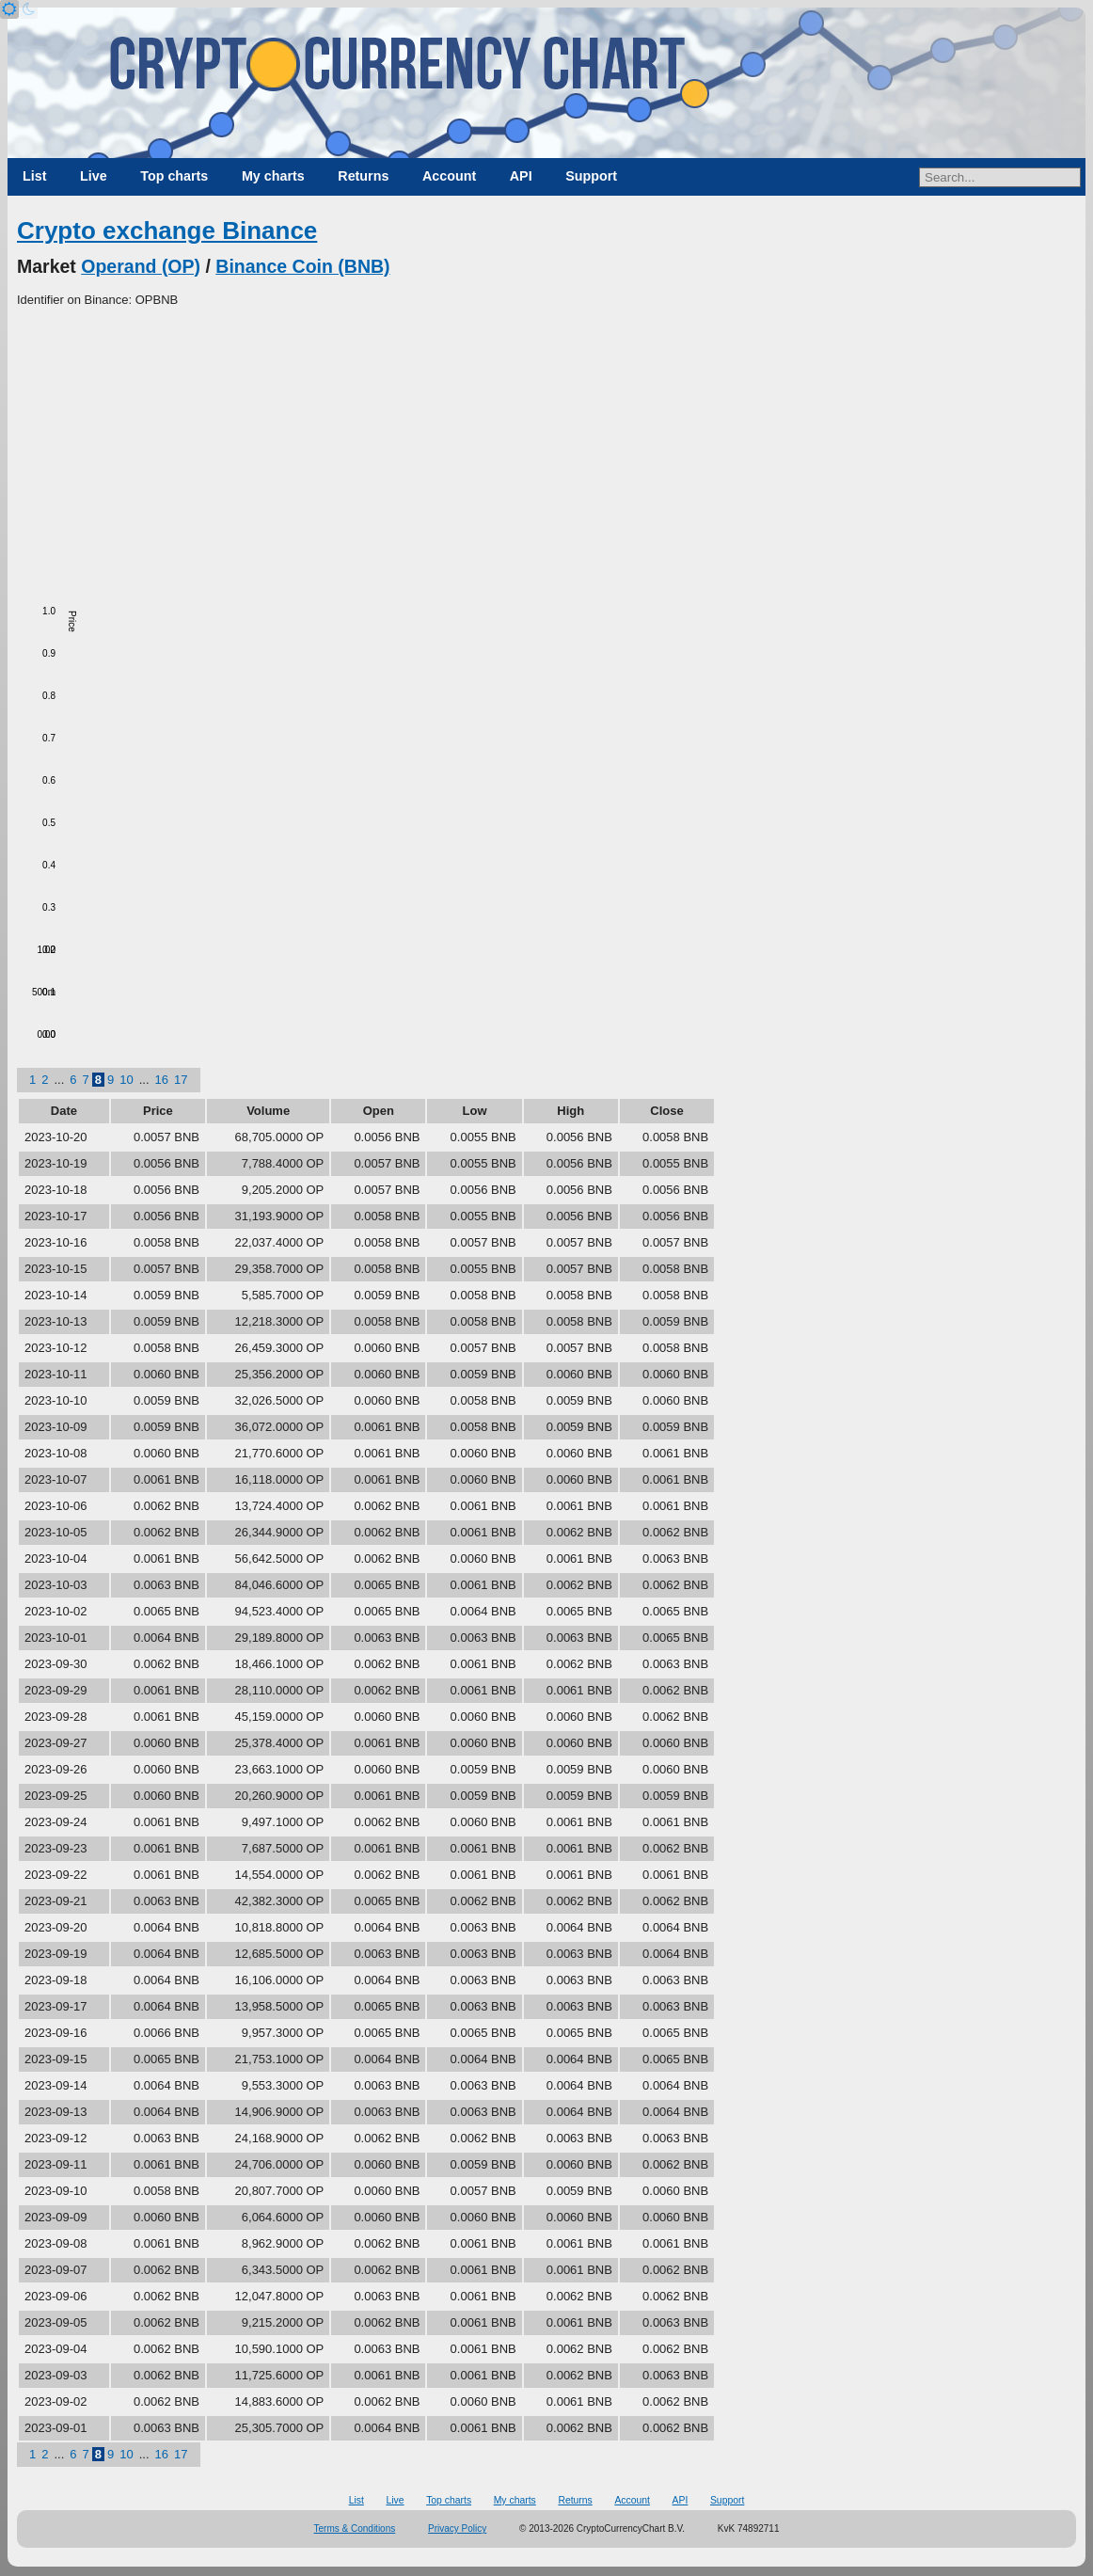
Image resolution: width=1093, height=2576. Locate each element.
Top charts (174, 175)
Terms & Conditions (355, 2528)
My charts (273, 175)
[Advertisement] (546, 450)
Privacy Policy (457, 2528)
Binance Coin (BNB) (302, 266)
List (34, 175)
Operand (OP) (140, 266)
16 (161, 1080)
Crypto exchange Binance (167, 230)
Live (93, 175)
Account (449, 175)
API (521, 175)
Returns (363, 175)
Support (591, 175)
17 (180, 1080)
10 (126, 1080)
